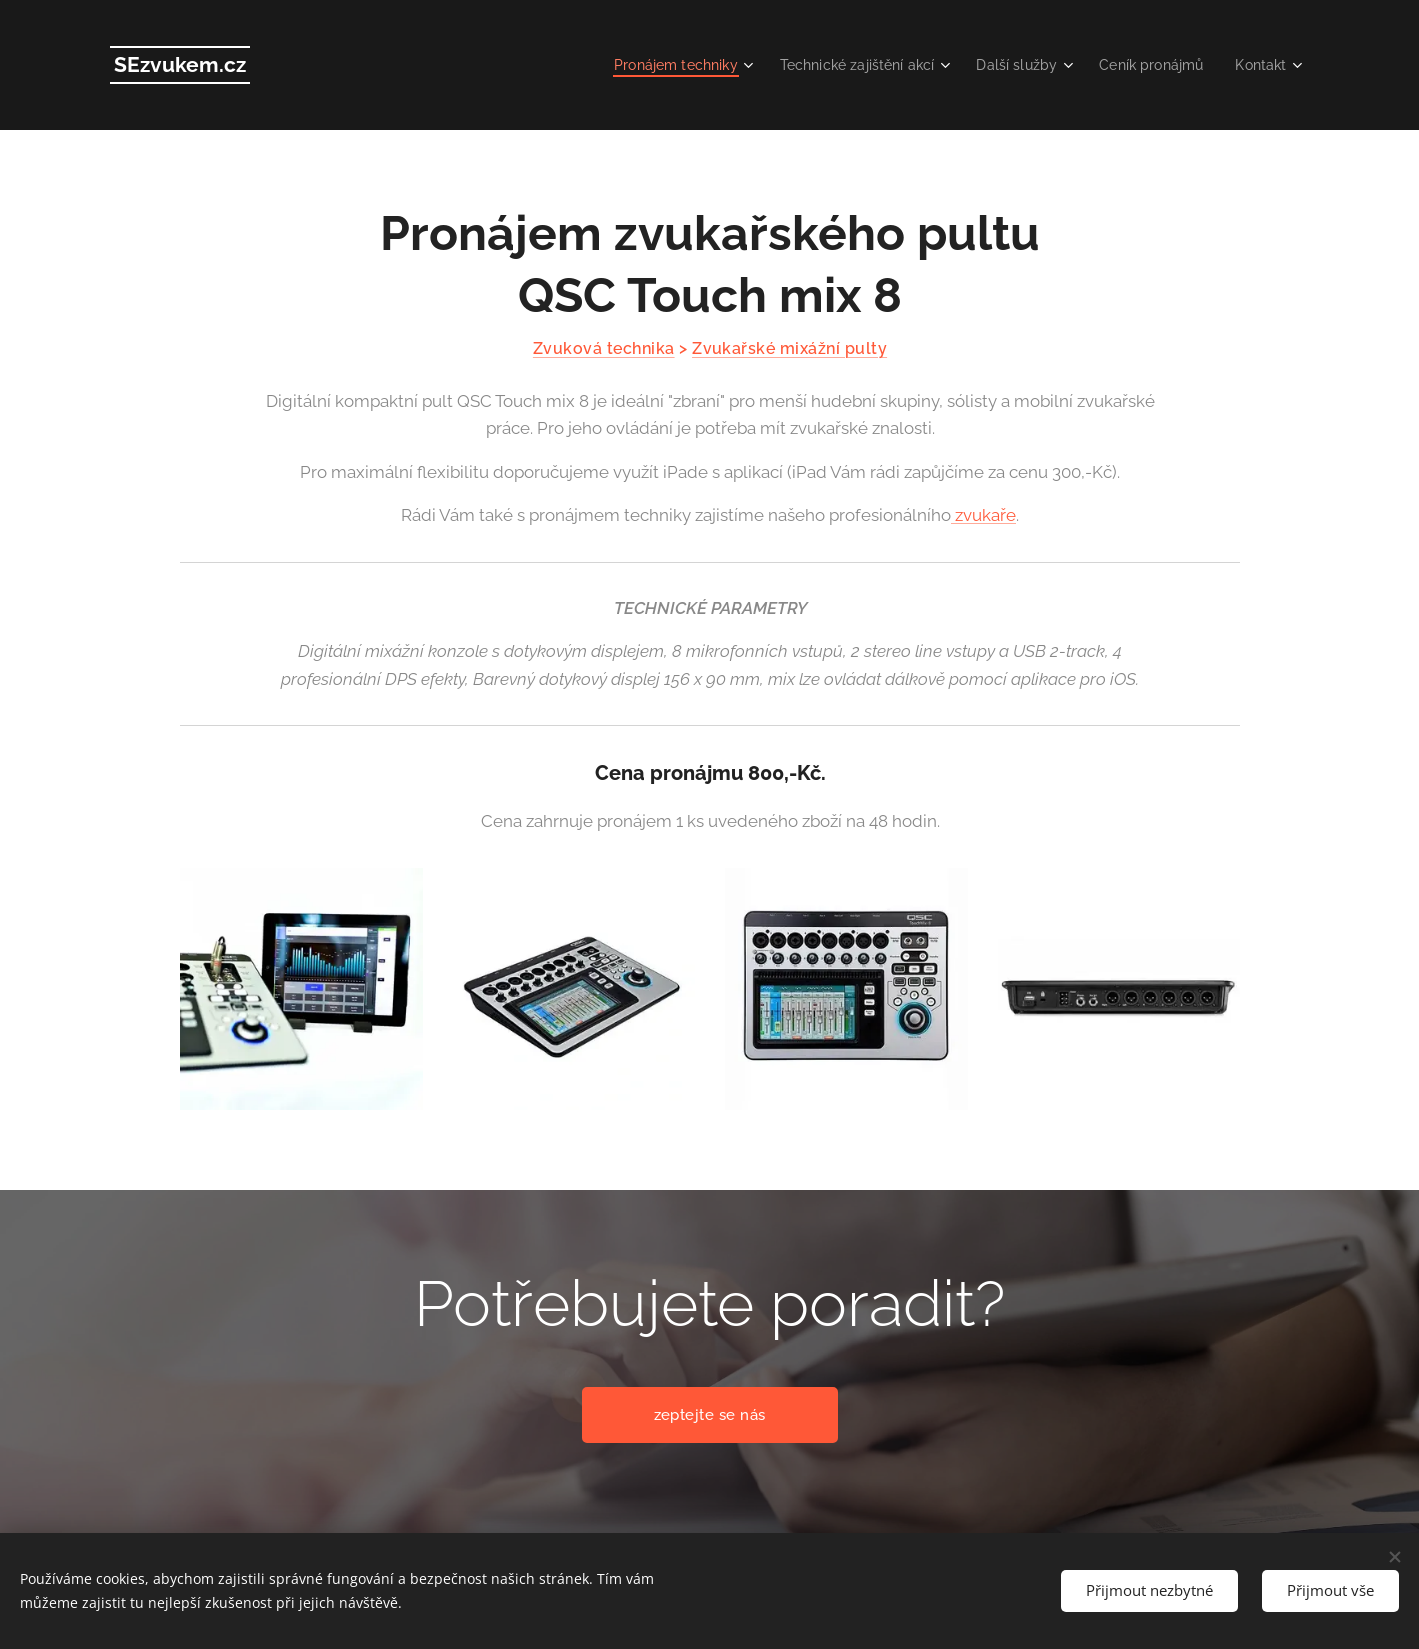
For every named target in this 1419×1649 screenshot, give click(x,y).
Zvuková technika (603, 348)
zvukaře (983, 515)
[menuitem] (651, 65)
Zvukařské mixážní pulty (789, 348)
